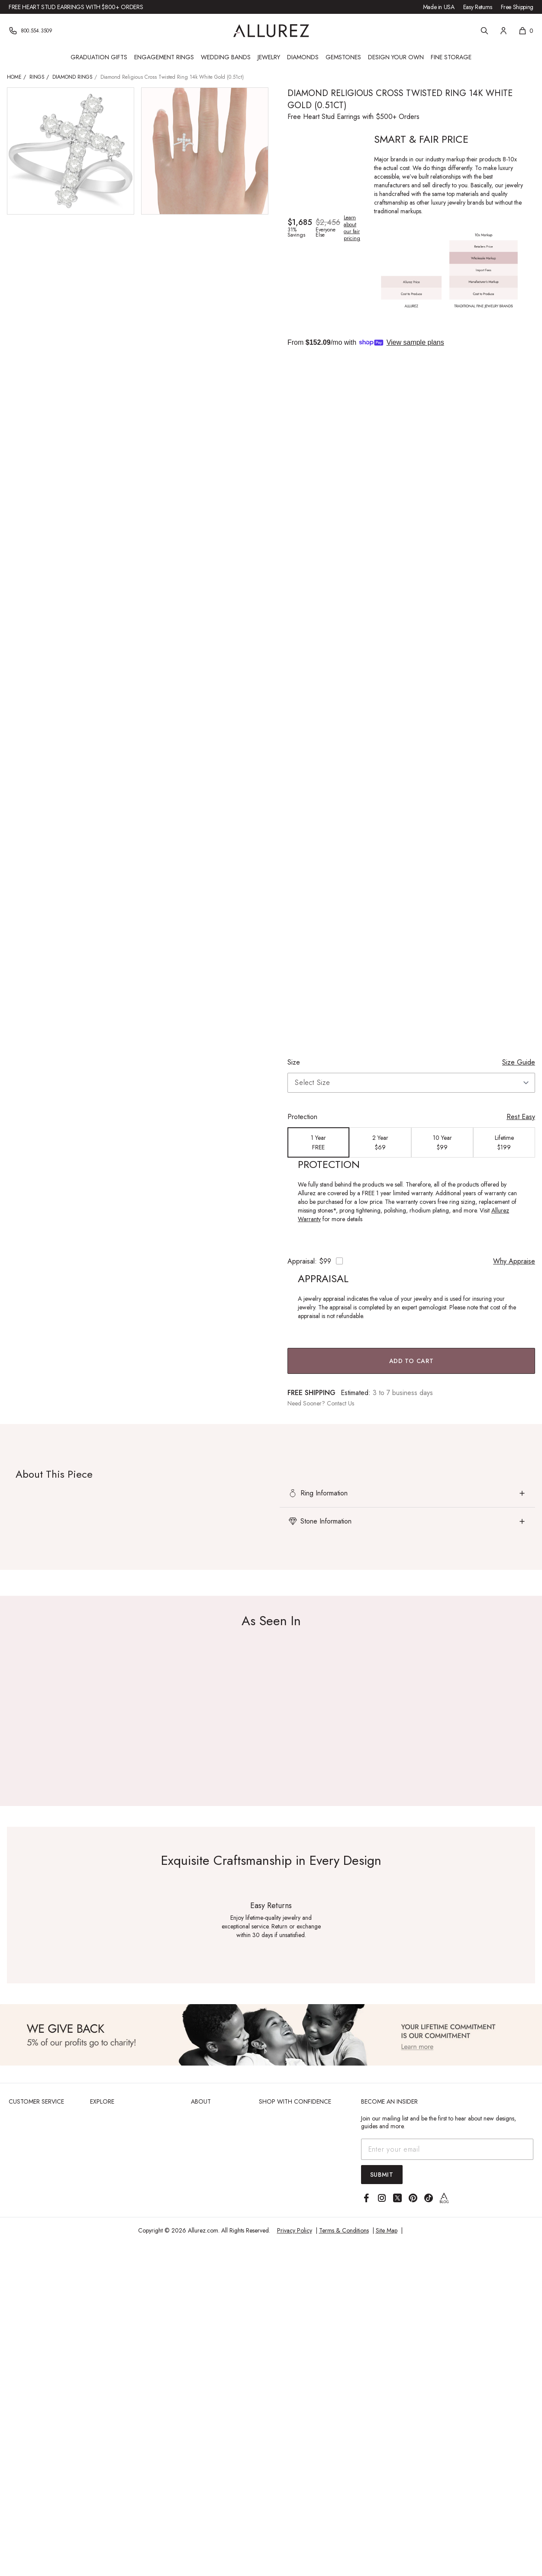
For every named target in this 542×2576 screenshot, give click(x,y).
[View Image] (271, 2035)
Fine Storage (451, 57)
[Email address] (447, 2149)
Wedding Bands (226, 57)
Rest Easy (521, 1117)
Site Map (386, 2230)
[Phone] (30, 30)
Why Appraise (514, 1261)
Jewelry (269, 57)
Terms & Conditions (344, 2230)
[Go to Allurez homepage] (271, 30)
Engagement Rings (164, 57)
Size (293, 1062)
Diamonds (303, 57)
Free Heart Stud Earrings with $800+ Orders (76, 7)
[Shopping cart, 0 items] (525, 30)
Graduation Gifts (99, 57)
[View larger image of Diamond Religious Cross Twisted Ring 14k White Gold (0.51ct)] (70, 151)
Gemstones (343, 57)
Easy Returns (477, 7)
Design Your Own (396, 57)
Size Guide (518, 1062)
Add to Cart (411, 1361)
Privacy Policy (294, 2230)
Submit (382, 2174)
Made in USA (439, 7)
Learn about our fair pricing (352, 228)
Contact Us (340, 1403)
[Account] (503, 30)
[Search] (484, 30)
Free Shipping (517, 7)
